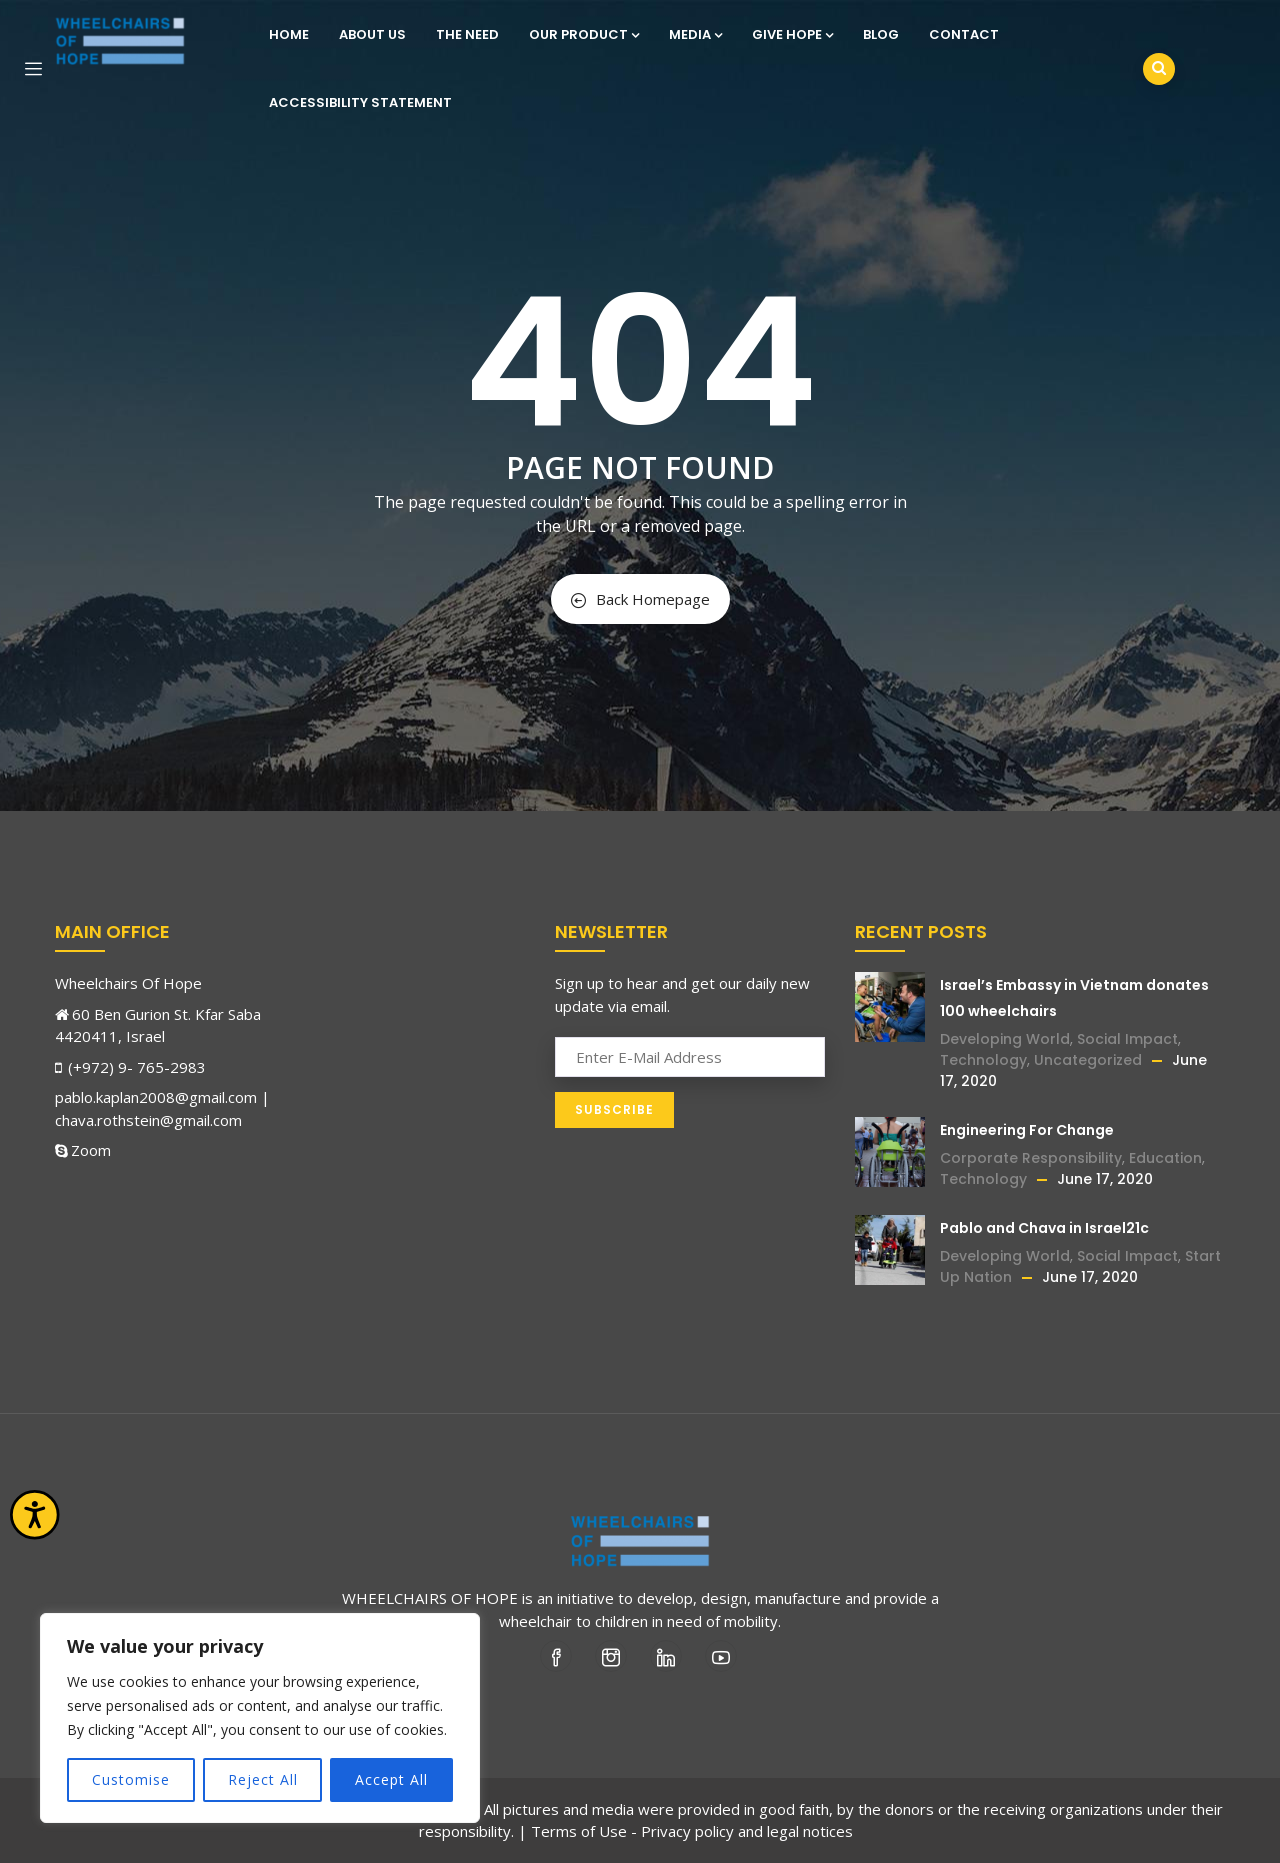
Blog (881, 34)
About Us (372, 34)
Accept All (391, 1779)
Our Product (584, 34)
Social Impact (1127, 1039)
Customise (131, 1779)
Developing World (1005, 1039)
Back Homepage (640, 599)
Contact (964, 34)
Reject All (263, 1779)
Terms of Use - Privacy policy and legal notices (692, 1831)
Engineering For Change (1027, 1130)
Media (695, 34)
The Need (467, 34)
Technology (983, 1060)
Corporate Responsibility (1031, 1158)
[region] (260, 1718)
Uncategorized (1088, 1060)
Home (289, 34)
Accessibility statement (360, 102)
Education (1165, 1158)
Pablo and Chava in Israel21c (1044, 1228)
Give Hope (792, 34)
